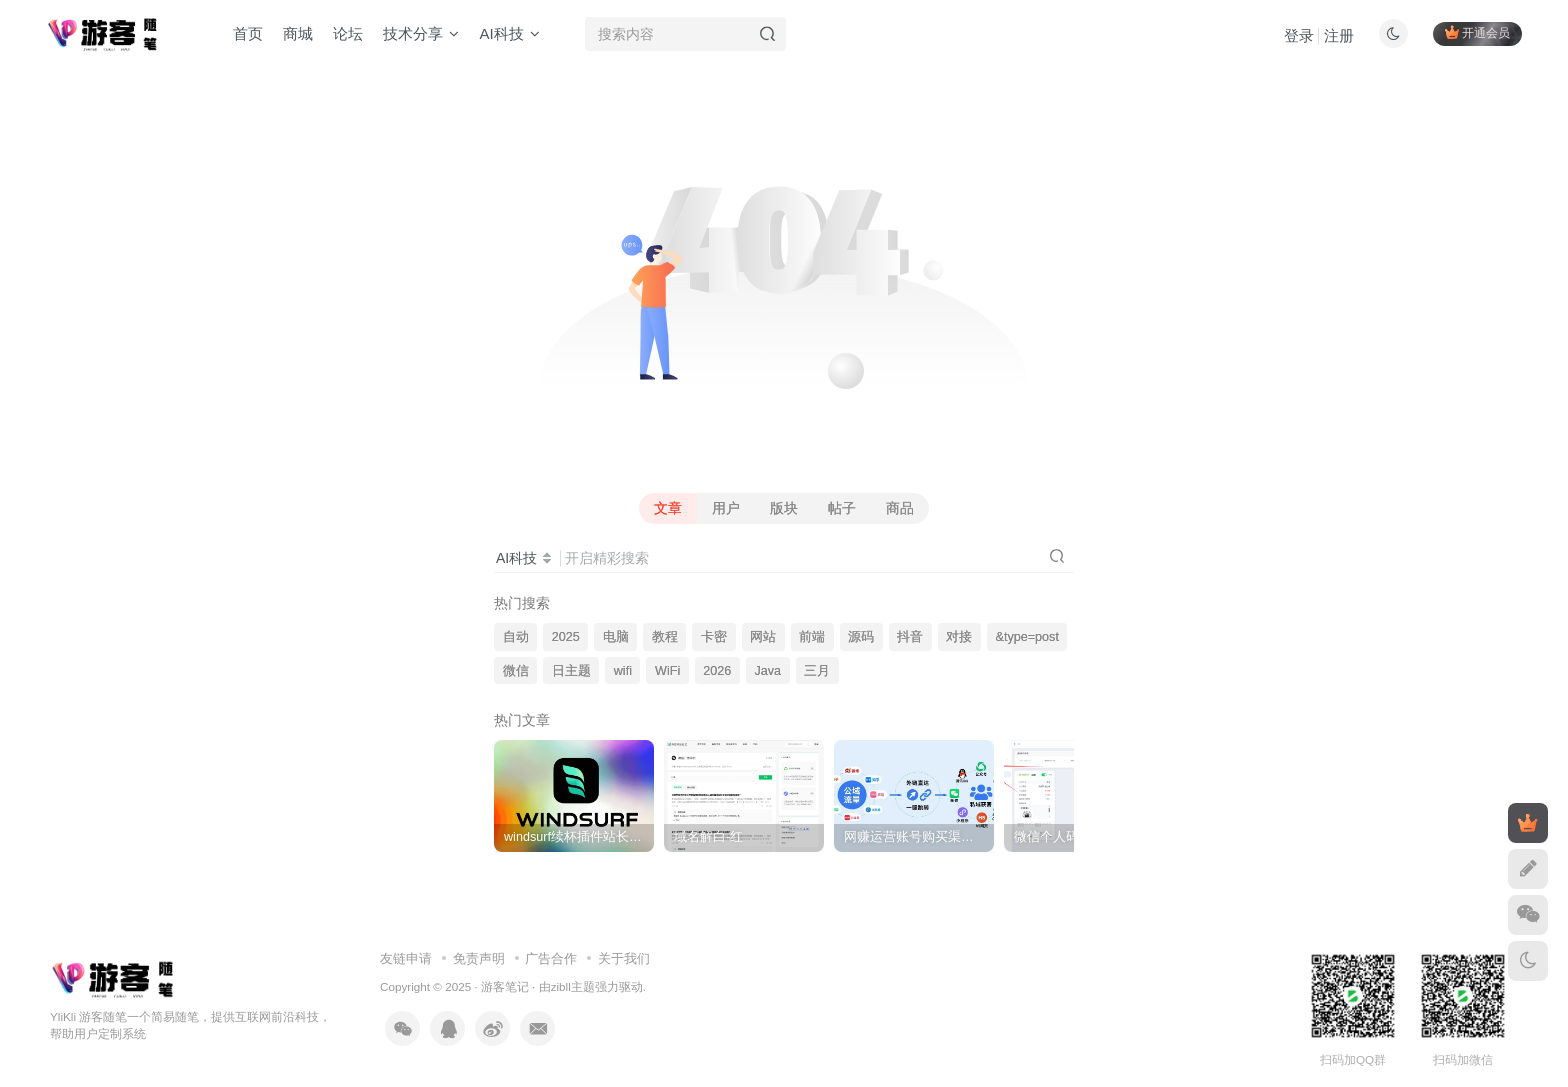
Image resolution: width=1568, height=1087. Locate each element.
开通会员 (1477, 32)
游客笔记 (505, 986)
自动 (516, 637)
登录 (1299, 35)
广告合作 (551, 958)
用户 (726, 508)
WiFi (667, 671)
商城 (298, 33)
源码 (861, 637)
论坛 (348, 33)
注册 (1339, 35)
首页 (248, 33)
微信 (516, 671)
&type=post (1027, 637)
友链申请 (406, 958)
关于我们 (624, 958)
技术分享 (421, 33)
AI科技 (509, 33)
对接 (959, 637)
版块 (784, 508)
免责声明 (479, 958)
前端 (812, 637)
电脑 (616, 637)
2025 (566, 637)
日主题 (571, 671)
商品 (900, 508)
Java (767, 671)
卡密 (714, 637)
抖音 (910, 637)
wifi (623, 671)
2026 (717, 671)
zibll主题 (573, 986)
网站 (763, 637)
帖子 (842, 508)
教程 (665, 637)
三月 (817, 671)
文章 (668, 508)
